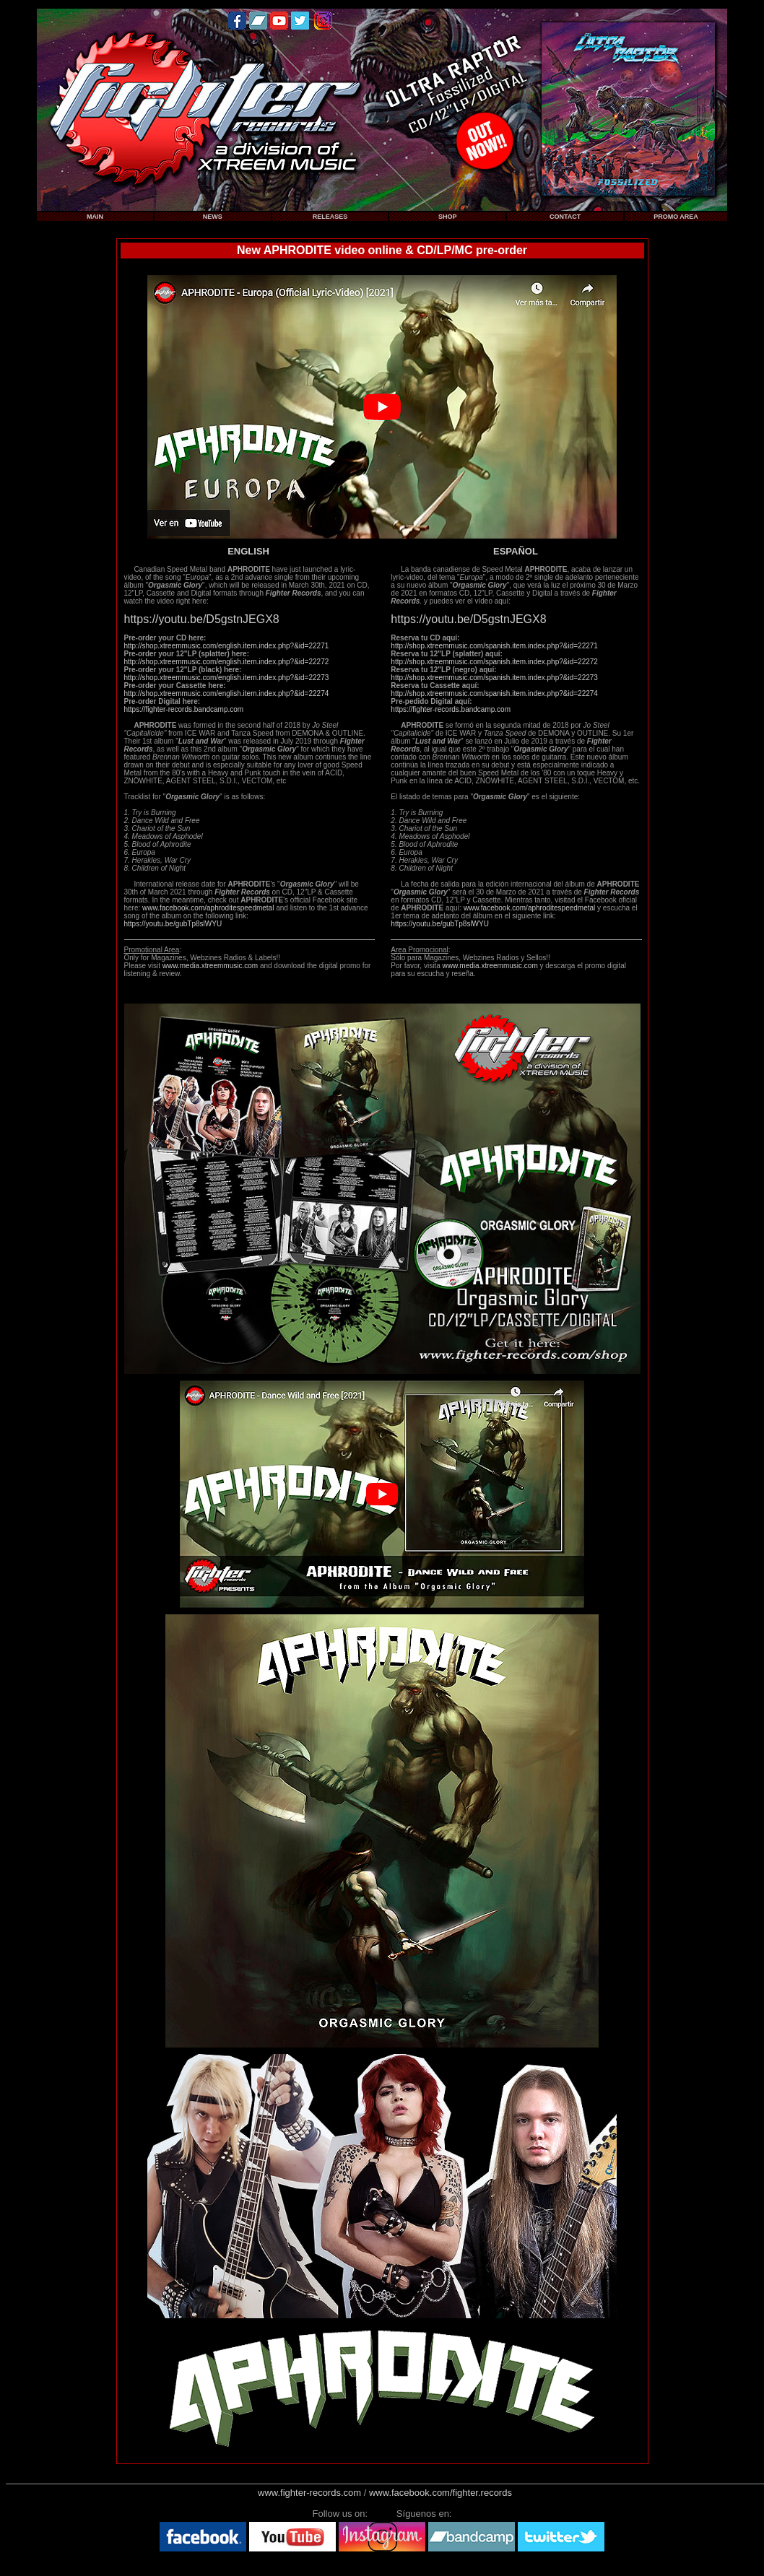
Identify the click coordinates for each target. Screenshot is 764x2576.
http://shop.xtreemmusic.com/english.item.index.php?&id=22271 (226, 646)
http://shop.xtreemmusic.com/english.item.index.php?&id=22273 (226, 678)
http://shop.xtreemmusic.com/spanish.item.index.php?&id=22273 (494, 678)
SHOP (447, 216)
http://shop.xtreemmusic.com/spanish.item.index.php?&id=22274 (494, 693)
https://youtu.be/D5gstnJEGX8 (201, 619)
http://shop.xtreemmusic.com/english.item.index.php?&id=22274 (226, 693)
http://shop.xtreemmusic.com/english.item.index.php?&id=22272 (226, 662)
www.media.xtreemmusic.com (210, 966)
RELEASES (330, 216)
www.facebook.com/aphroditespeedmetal (208, 908)
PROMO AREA (676, 216)
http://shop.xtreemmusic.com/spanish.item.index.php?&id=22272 (494, 662)
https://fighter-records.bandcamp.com (184, 709)
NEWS (212, 216)
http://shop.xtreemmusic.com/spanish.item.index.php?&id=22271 (494, 646)
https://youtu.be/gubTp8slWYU (173, 924)
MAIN (95, 216)
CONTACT (565, 216)
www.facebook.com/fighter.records (440, 2492)
